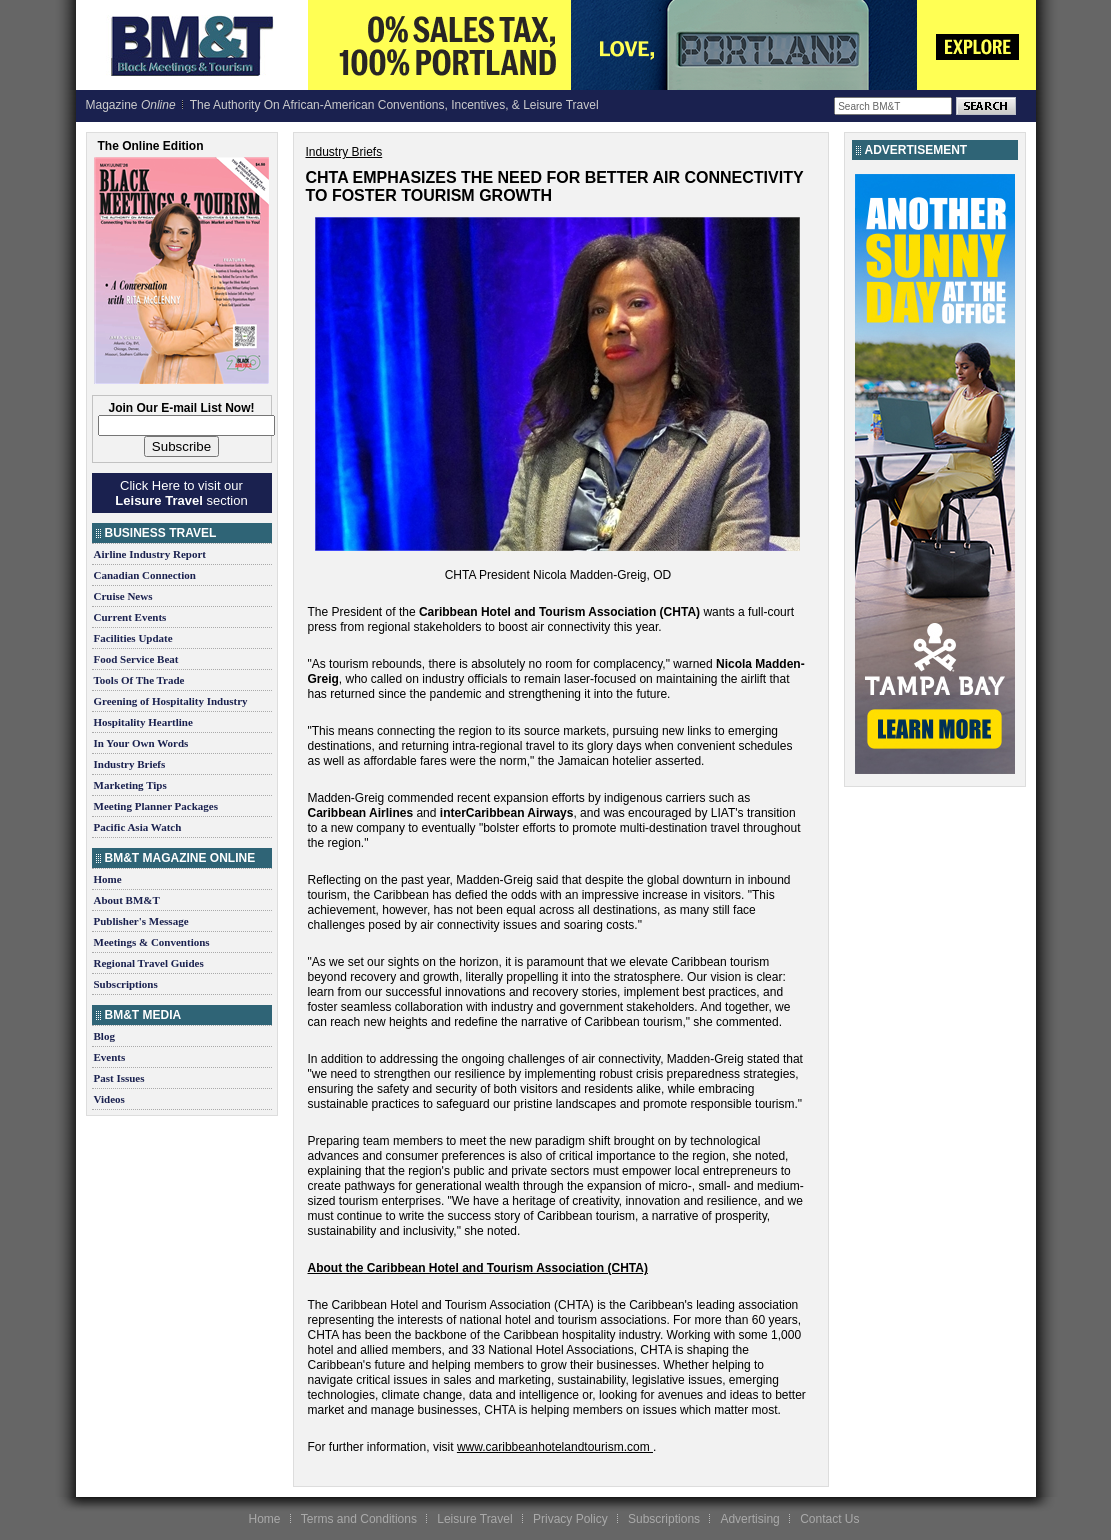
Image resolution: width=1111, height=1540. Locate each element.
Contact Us (829, 1519)
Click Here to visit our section (181, 493)
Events (110, 1057)
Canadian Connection (145, 575)
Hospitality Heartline (143, 722)
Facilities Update (133, 638)
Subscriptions (126, 984)
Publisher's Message (141, 921)
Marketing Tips (130, 785)
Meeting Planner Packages (156, 806)
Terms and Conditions (359, 1519)
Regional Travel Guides (149, 963)
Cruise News (123, 596)
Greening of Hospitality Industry (171, 701)
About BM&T (127, 900)
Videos (109, 1099)
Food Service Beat (136, 659)
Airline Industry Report (150, 554)
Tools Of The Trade (139, 680)
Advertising (749, 1519)
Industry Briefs (130, 764)
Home (108, 879)
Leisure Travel (474, 1519)
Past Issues (119, 1078)
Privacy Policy (570, 1519)
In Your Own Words (141, 743)
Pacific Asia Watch (138, 827)
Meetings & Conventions (152, 942)
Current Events (130, 617)
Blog (104, 1036)
